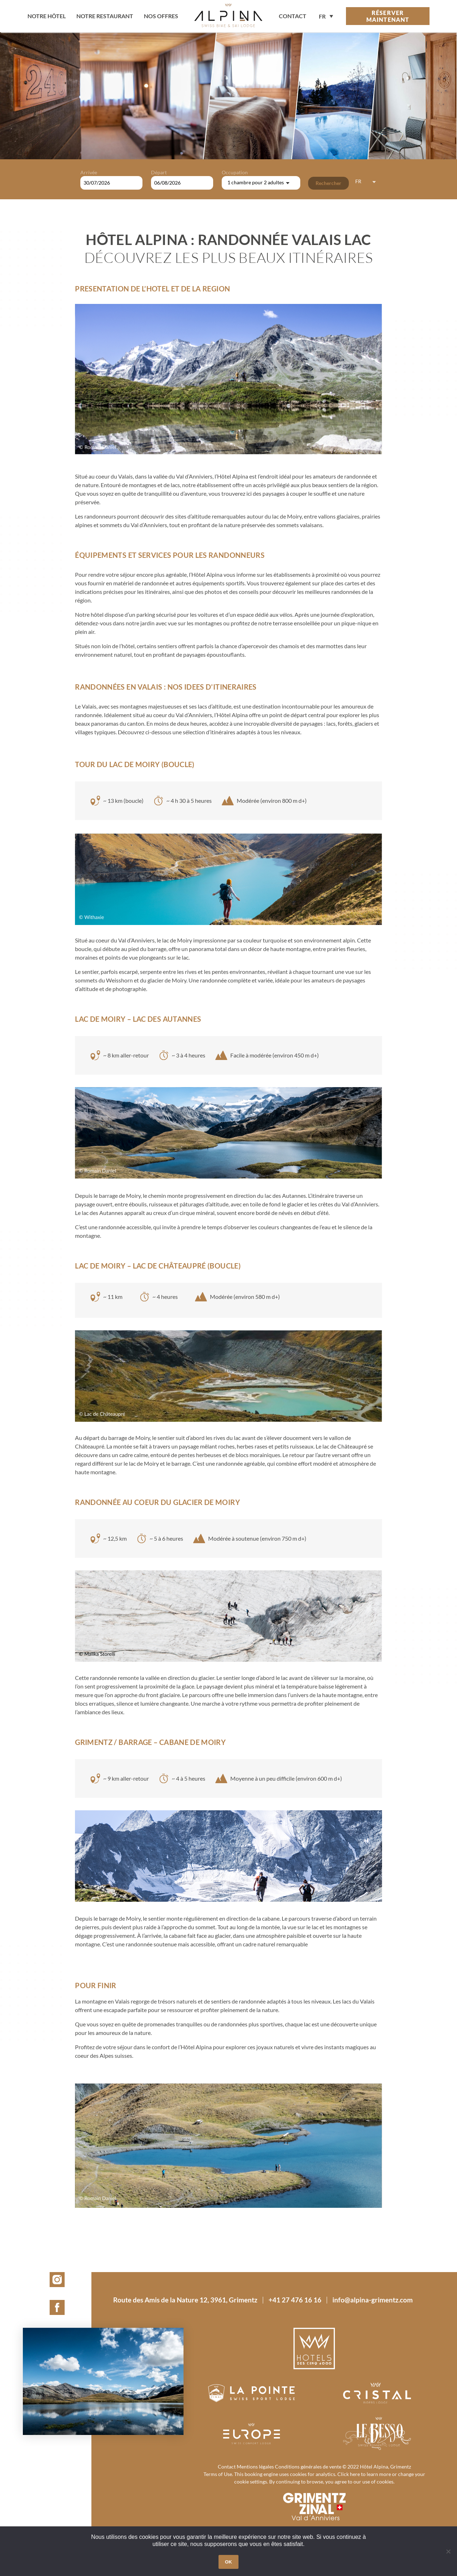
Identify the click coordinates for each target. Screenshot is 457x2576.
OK (228, 2562)
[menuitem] (326, 15)
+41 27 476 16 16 (294, 2300)
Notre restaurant (104, 15)
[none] (326, 15)
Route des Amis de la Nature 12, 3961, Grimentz (185, 2300)
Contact (227, 2467)
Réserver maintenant (388, 16)
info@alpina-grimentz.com (372, 2300)
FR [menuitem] (322, 16)
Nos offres (161, 15)
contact (292, 15)
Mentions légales (255, 2467)
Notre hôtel (46, 15)
